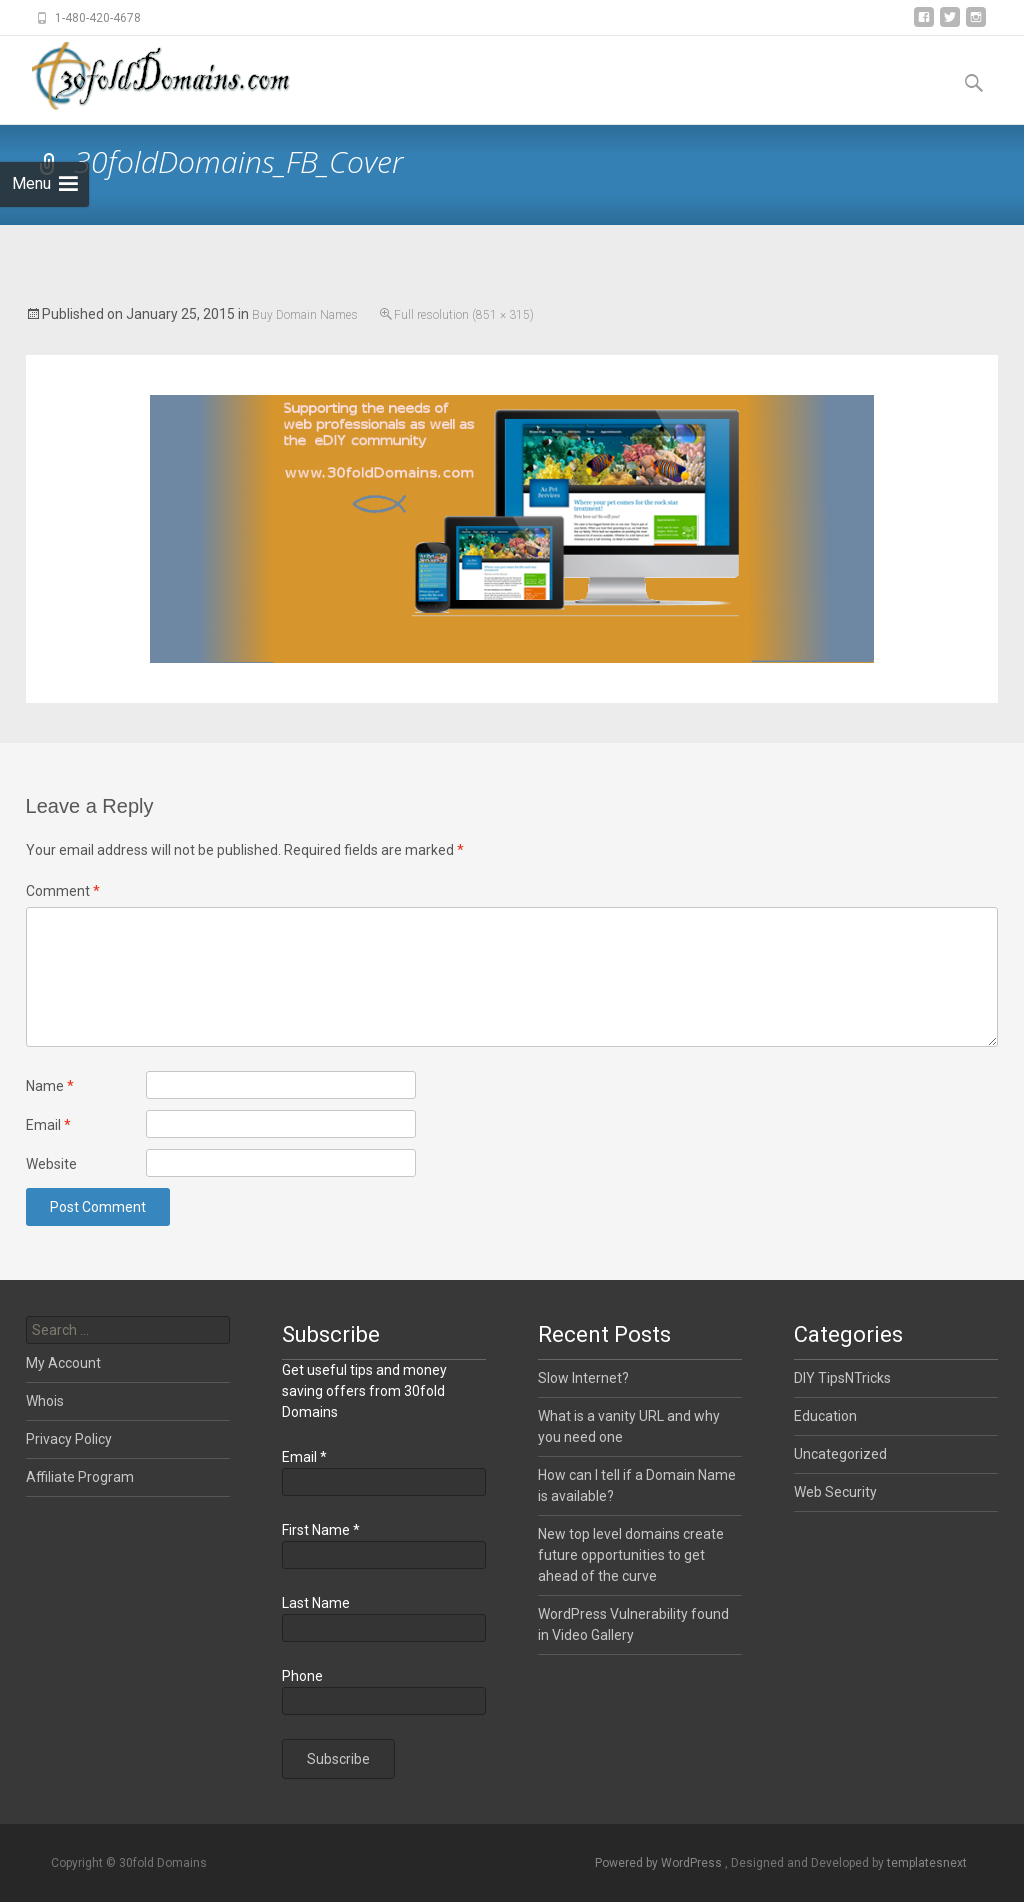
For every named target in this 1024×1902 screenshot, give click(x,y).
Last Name (316, 1603)
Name (50, 1086)
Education (825, 1416)
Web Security (835, 1492)
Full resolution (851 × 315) (464, 315)
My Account (63, 1363)
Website (51, 1164)
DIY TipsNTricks (842, 1378)
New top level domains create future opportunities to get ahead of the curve (631, 1555)
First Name (321, 1530)
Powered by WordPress (660, 1863)
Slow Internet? (583, 1378)
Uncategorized (840, 1454)
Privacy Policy (69, 1439)
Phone (302, 1676)
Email (48, 1125)
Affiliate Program (80, 1477)
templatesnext (927, 1863)
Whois (45, 1401)
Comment (63, 891)
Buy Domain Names (305, 315)
